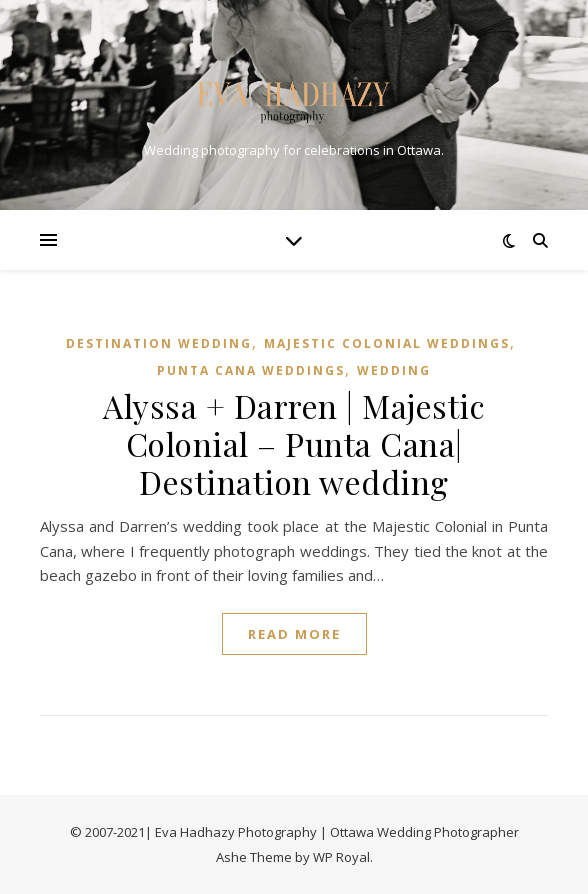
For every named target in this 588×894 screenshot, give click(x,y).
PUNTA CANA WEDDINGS (251, 370)
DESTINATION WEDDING (159, 343)
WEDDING (394, 370)
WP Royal (341, 857)
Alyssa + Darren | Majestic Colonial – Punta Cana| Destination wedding (294, 443)
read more (294, 634)
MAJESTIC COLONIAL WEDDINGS (387, 343)
